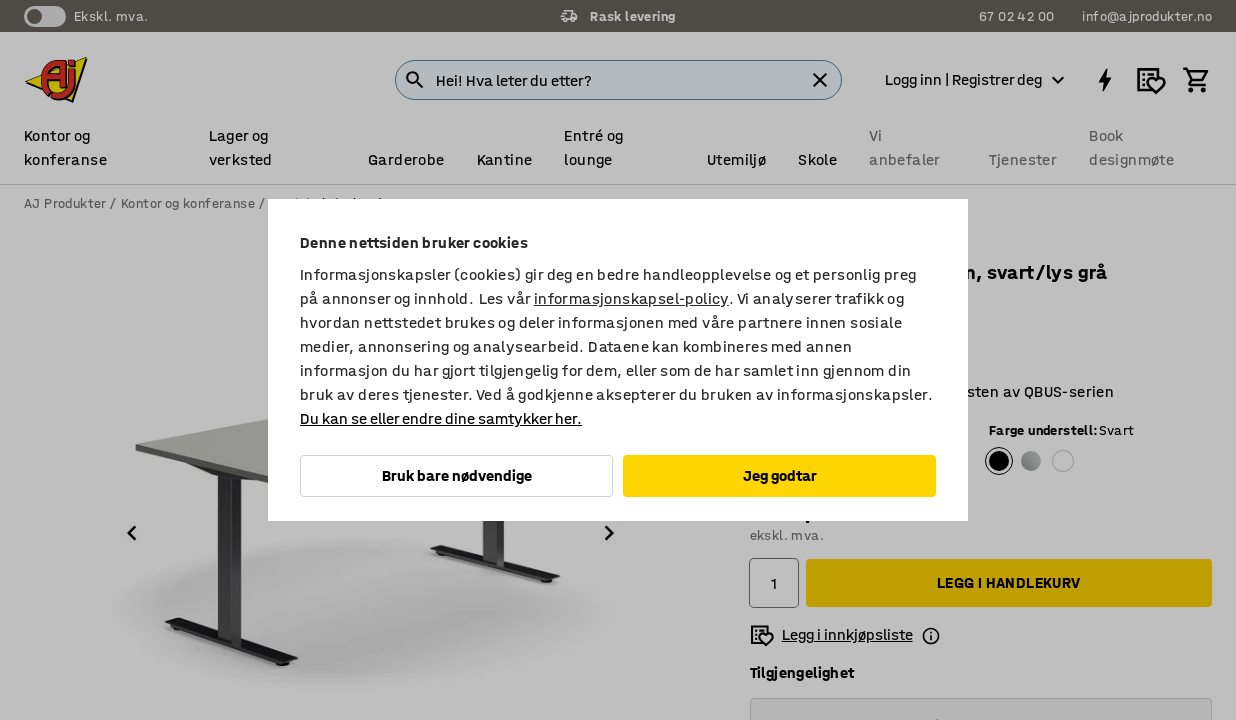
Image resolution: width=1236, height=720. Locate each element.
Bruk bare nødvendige (457, 475)
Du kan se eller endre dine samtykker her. (441, 418)
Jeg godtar (780, 475)
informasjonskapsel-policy (631, 298)
